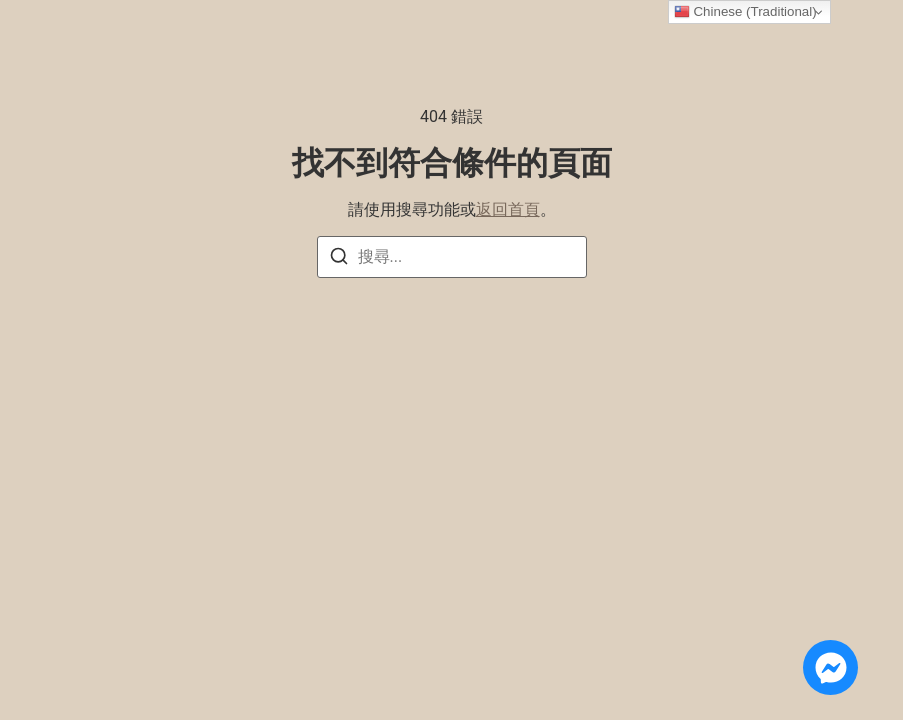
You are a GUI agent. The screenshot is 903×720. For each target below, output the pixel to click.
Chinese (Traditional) (745, 12)
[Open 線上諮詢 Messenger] (830, 667)
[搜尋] (339, 259)
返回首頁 (508, 209)
